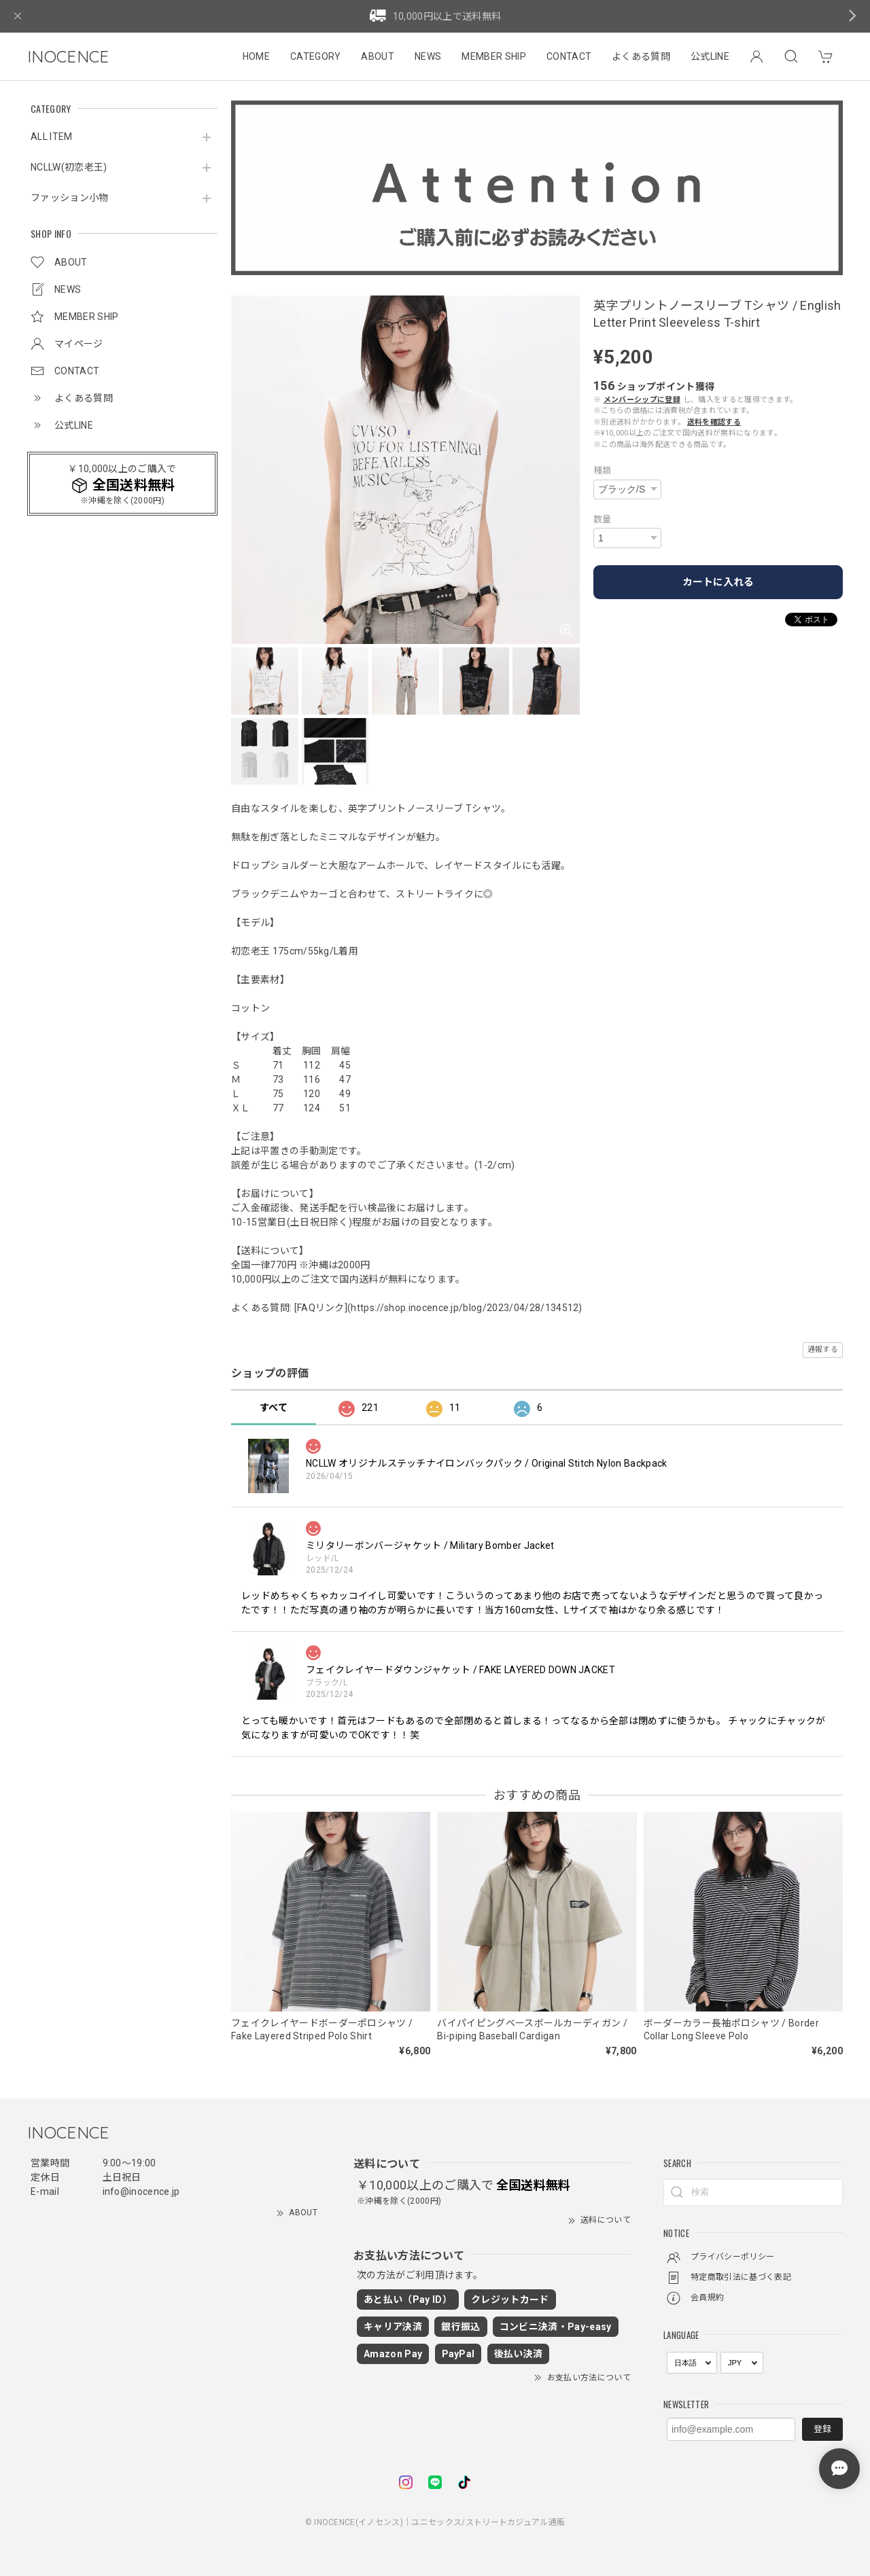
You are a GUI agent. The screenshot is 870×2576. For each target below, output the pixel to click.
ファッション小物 (70, 197)
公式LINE (710, 56)
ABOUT (377, 56)
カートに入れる (718, 582)
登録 (822, 2429)
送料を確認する (714, 422)
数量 (602, 519)
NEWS (428, 56)
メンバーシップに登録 (642, 399)
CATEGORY (315, 56)
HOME (256, 56)
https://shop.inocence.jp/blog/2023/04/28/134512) (466, 1307)
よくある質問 (641, 56)
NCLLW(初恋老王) (69, 167)
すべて (274, 1407)
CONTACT (568, 56)
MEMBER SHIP (494, 56)
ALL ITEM (52, 136)
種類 (602, 470)
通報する (822, 1349)
